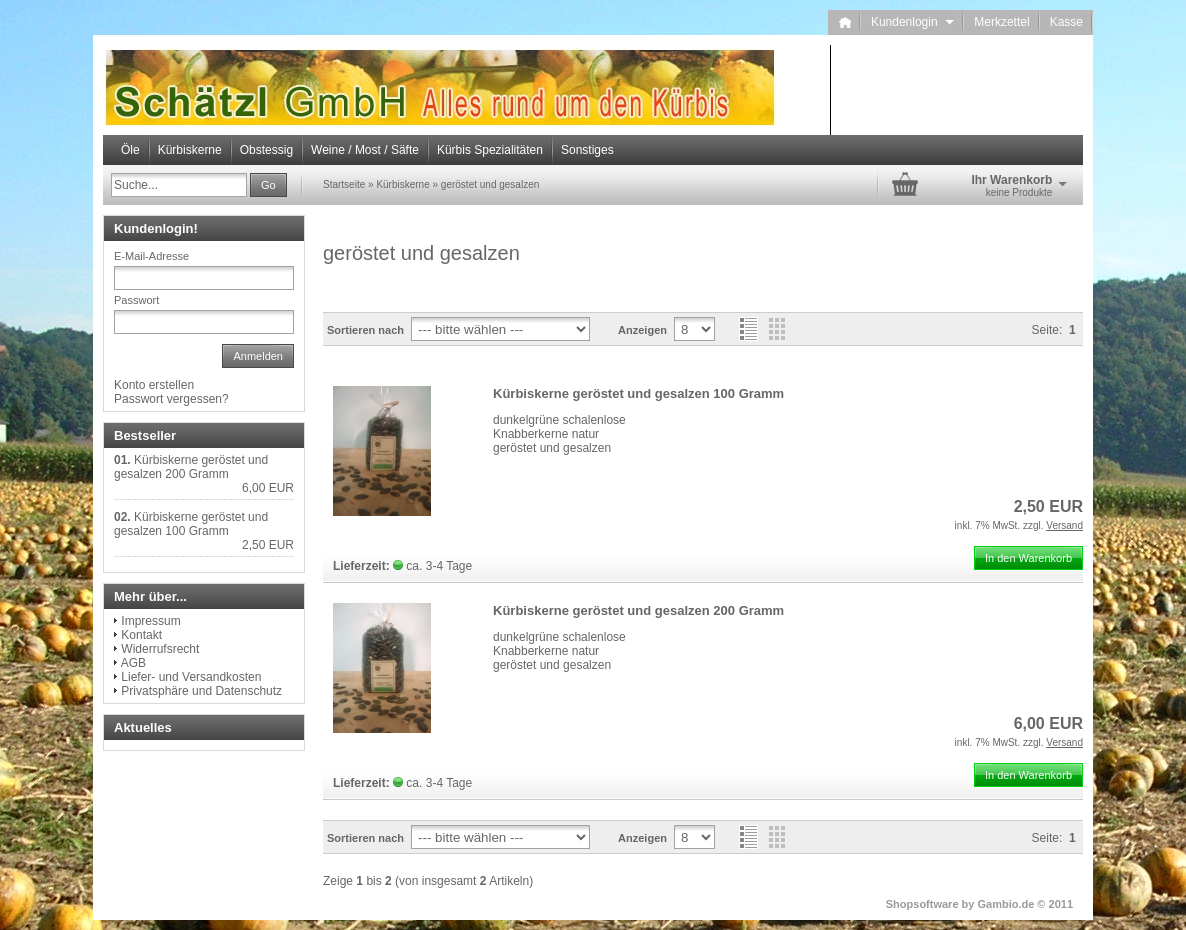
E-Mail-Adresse (151, 256)
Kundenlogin (912, 22)
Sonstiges (587, 150)
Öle (130, 150)
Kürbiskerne (190, 150)
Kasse (1066, 22)
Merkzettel (1001, 22)
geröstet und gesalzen (490, 184)
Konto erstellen (154, 385)
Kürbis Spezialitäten (490, 150)
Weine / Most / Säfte (365, 150)
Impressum (150, 621)
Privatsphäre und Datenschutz (201, 691)
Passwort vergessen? (171, 399)
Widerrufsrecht (160, 649)
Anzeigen (642, 330)
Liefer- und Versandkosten (191, 677)
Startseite (344, 184)
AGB (133, 663)
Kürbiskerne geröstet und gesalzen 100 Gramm (638, 393)
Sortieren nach (365, 330)
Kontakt (141, 635)
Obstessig (266, 150)
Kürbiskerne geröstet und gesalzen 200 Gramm (638, 610)
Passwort (136, 300)
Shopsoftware (922, 904)
